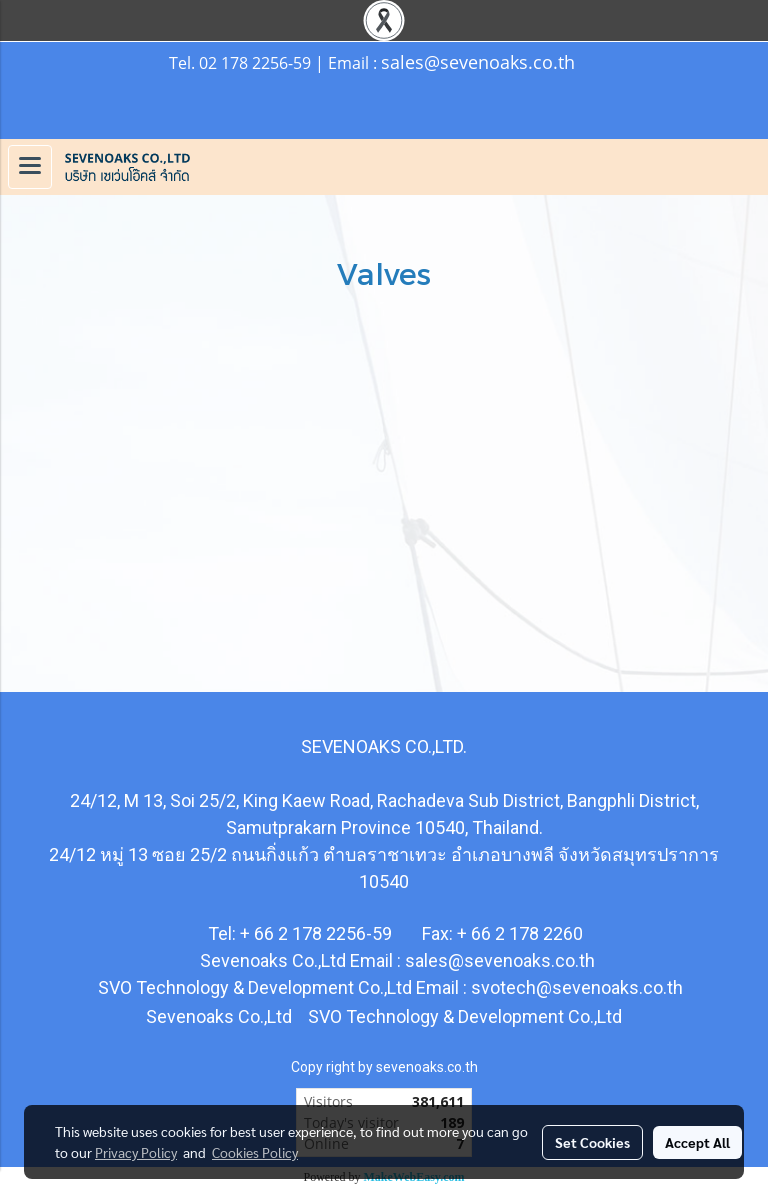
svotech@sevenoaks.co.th (577, 987)
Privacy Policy (136, 1152)
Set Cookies (592, 1142)
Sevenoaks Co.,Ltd (219, 1016)
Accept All (697, 1142)
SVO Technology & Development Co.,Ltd (463, 1016)
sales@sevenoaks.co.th (478, 62)
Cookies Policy (255, 1152)
